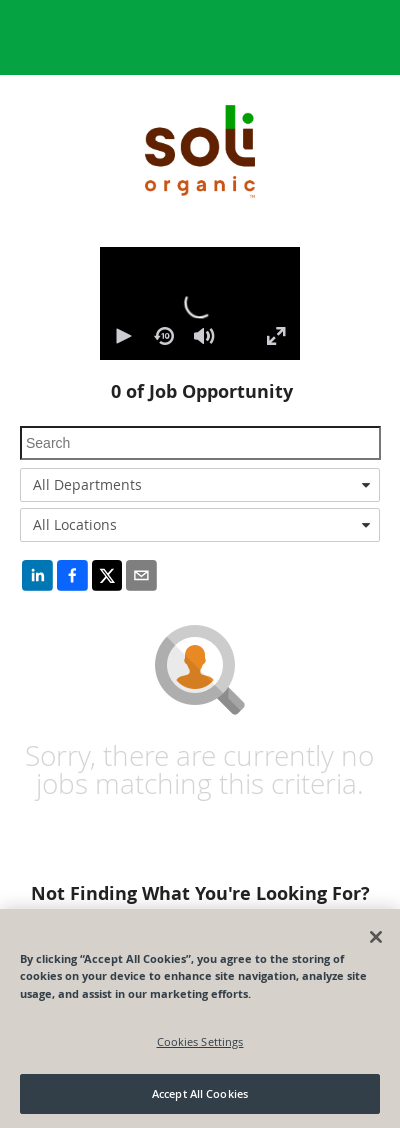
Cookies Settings (200, 1041)
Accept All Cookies (200, 1093)
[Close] (376, 937)
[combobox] (200, 485)
